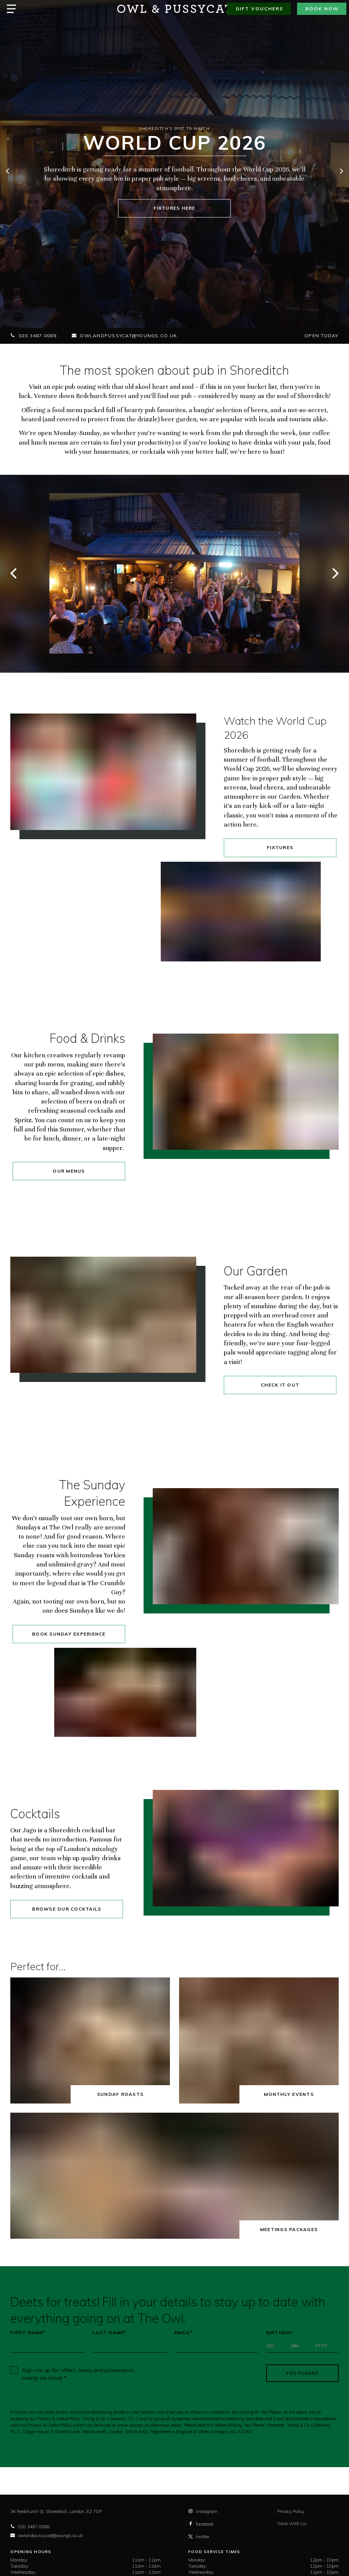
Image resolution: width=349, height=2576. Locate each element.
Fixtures (280, 847)
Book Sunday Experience (69, 1634)
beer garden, (179, 419)
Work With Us (292, 2523)
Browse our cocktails (66, 1909)
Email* (183, 2332)
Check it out (280, 1385)
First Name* (28, 2332)
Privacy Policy (290, 2511)
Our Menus (69, 1171)
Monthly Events (289, 2094)
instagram (203, 2511)
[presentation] (203, 2373)
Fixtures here (174, 208)
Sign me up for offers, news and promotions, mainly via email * (78, 2374)
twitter (198, 2536)
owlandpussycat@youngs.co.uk (124, 335)
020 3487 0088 (33, 335)
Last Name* (109, 2332)
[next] (341, 171)
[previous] (8, 171)
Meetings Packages (289, 2229)
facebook (201, 2524)
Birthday (280, 2332)
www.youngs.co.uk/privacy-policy (149, 2425)
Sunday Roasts (120, 2094)
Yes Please (302, 2373)
